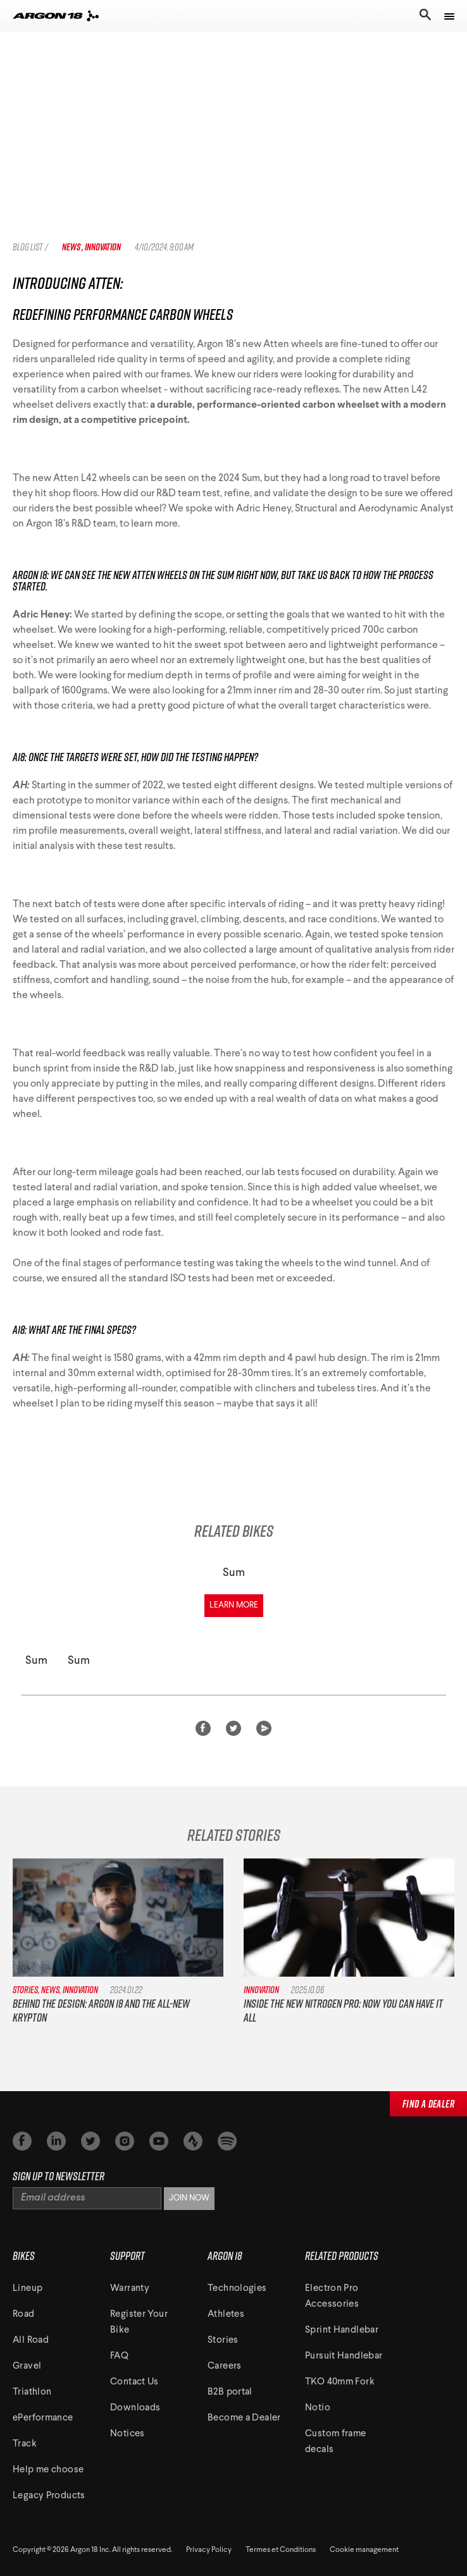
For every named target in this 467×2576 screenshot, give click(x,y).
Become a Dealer (244, 2418)
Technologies (237, 2288)
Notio (317, 2408)
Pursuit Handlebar (343, 2356)
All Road (31, 2340)
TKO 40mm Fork (340, 2382)
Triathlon (32, 2392)
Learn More (233, 1605)
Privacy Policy (209, 2550)
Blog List (27, 246)
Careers (225, 2366)
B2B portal (230, 2392)
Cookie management (364, 2550)
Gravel (27, 2366)
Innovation (103, 246)
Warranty (129, 2288)
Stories (223, 2340)
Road (24, 2314)
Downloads (135, 2408)
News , (73, 246)
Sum (234, 1572)
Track (25, 2444)
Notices (127, 2434)
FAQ (119, 2356)
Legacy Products (49, 2496)
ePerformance (43, 2418)
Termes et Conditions (281, 2550)
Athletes (226, 2314)
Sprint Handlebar (341, 2330)
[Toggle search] (424, 16)
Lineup (27, 2288)
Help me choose (48, 2470)
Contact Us (134, 2382)
